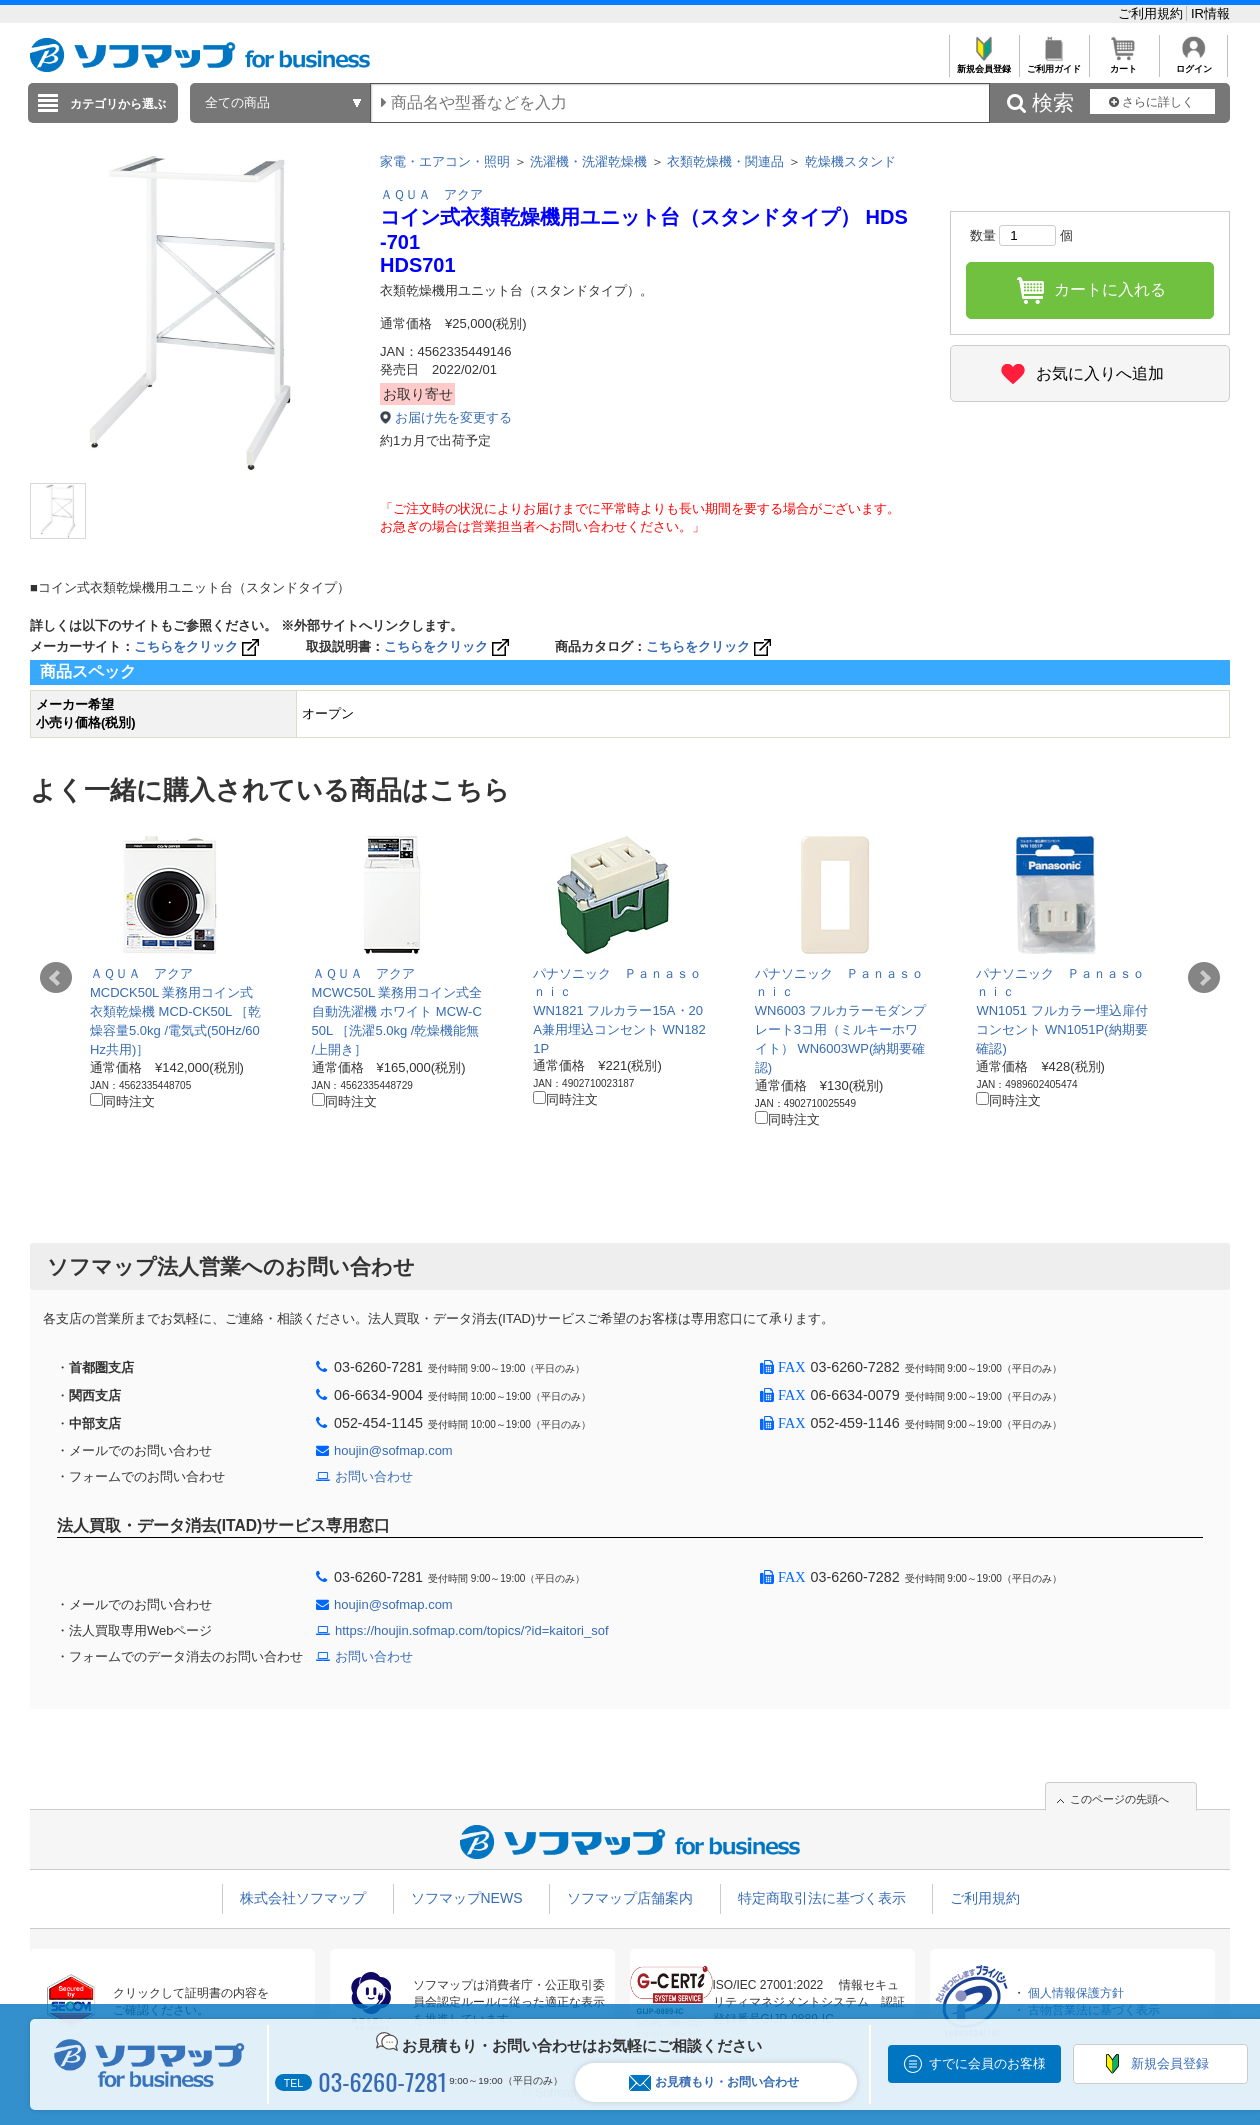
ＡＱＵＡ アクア (431, 194)
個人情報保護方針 (1076, 1993)
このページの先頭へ (1119, 1799)
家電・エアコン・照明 (445, 161)
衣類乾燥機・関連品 (725, 161)
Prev (56, 978)
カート (1123, 63)
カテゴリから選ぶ (118, 104)
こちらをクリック (198, 646)
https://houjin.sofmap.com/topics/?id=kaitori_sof (472, 1630)
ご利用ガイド (1053, 63)
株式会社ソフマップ (303, 1898)
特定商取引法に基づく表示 (822, 1898)
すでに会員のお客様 (987, 2063)
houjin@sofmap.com (393, 1450)
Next (1204, 978)
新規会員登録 (983, 63)
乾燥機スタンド (850, 161)
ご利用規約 (1152, 13)
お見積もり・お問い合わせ (714, 2082)
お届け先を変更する (453, 417)
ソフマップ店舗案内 (630, 1898)
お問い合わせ (374, 1476)
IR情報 (1210, 13)
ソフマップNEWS (467, 1898)
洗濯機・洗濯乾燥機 (588, 161)
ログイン (1193, 63)
